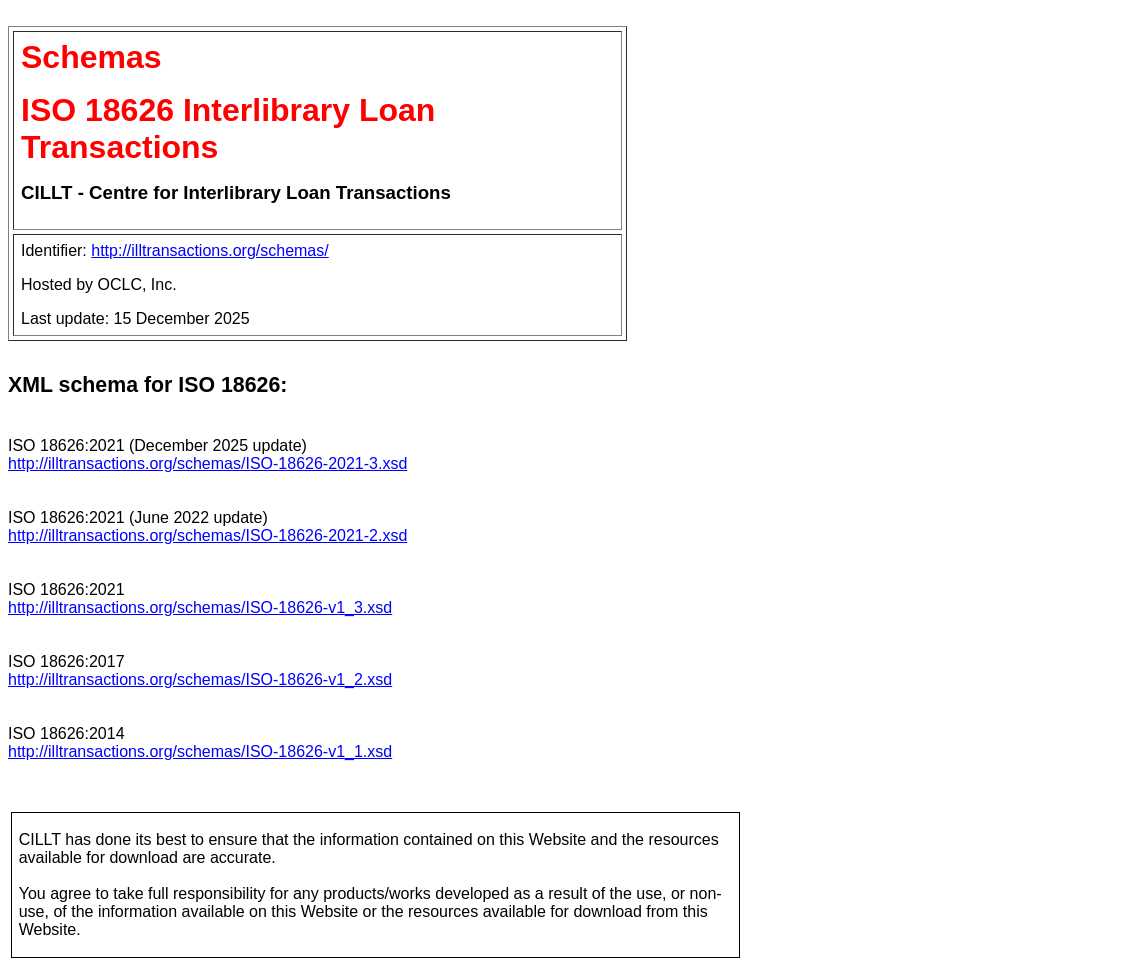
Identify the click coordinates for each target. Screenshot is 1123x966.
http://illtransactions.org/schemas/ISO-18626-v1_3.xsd (200, 607)
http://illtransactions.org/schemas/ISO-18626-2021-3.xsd (207, 463)
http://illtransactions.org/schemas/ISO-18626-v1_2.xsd (200, 679)
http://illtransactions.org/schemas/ (209, 250)
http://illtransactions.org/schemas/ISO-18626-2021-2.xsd (207, 535)
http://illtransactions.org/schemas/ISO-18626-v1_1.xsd (200, 751)
